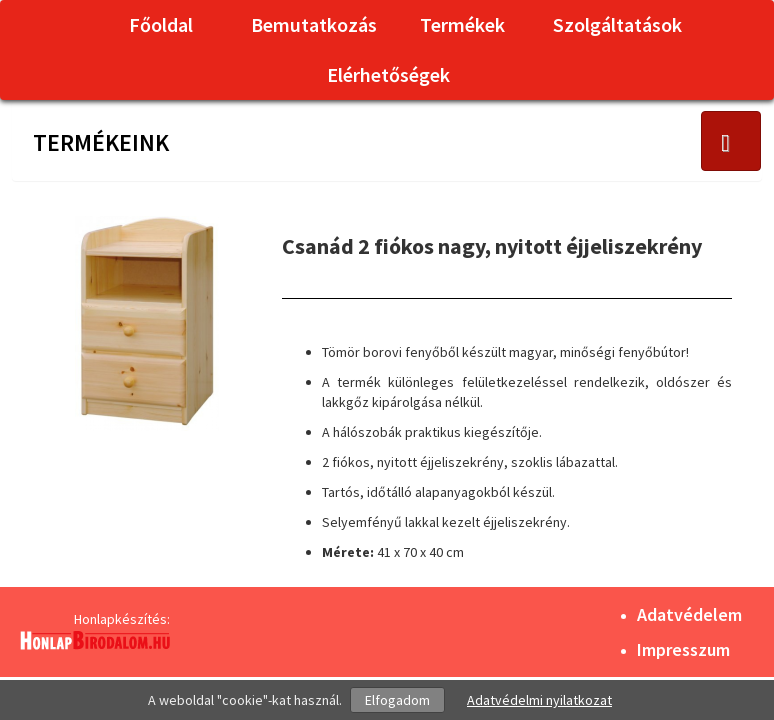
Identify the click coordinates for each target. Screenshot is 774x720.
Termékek (462, 24)
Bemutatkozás (314, 24)
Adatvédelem (689, 614)
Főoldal (161, 24)
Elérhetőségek (388, 74)
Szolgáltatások (617, 24)
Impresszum (683, 649)
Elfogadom (397, 700)
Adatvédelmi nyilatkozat (539, 700)
